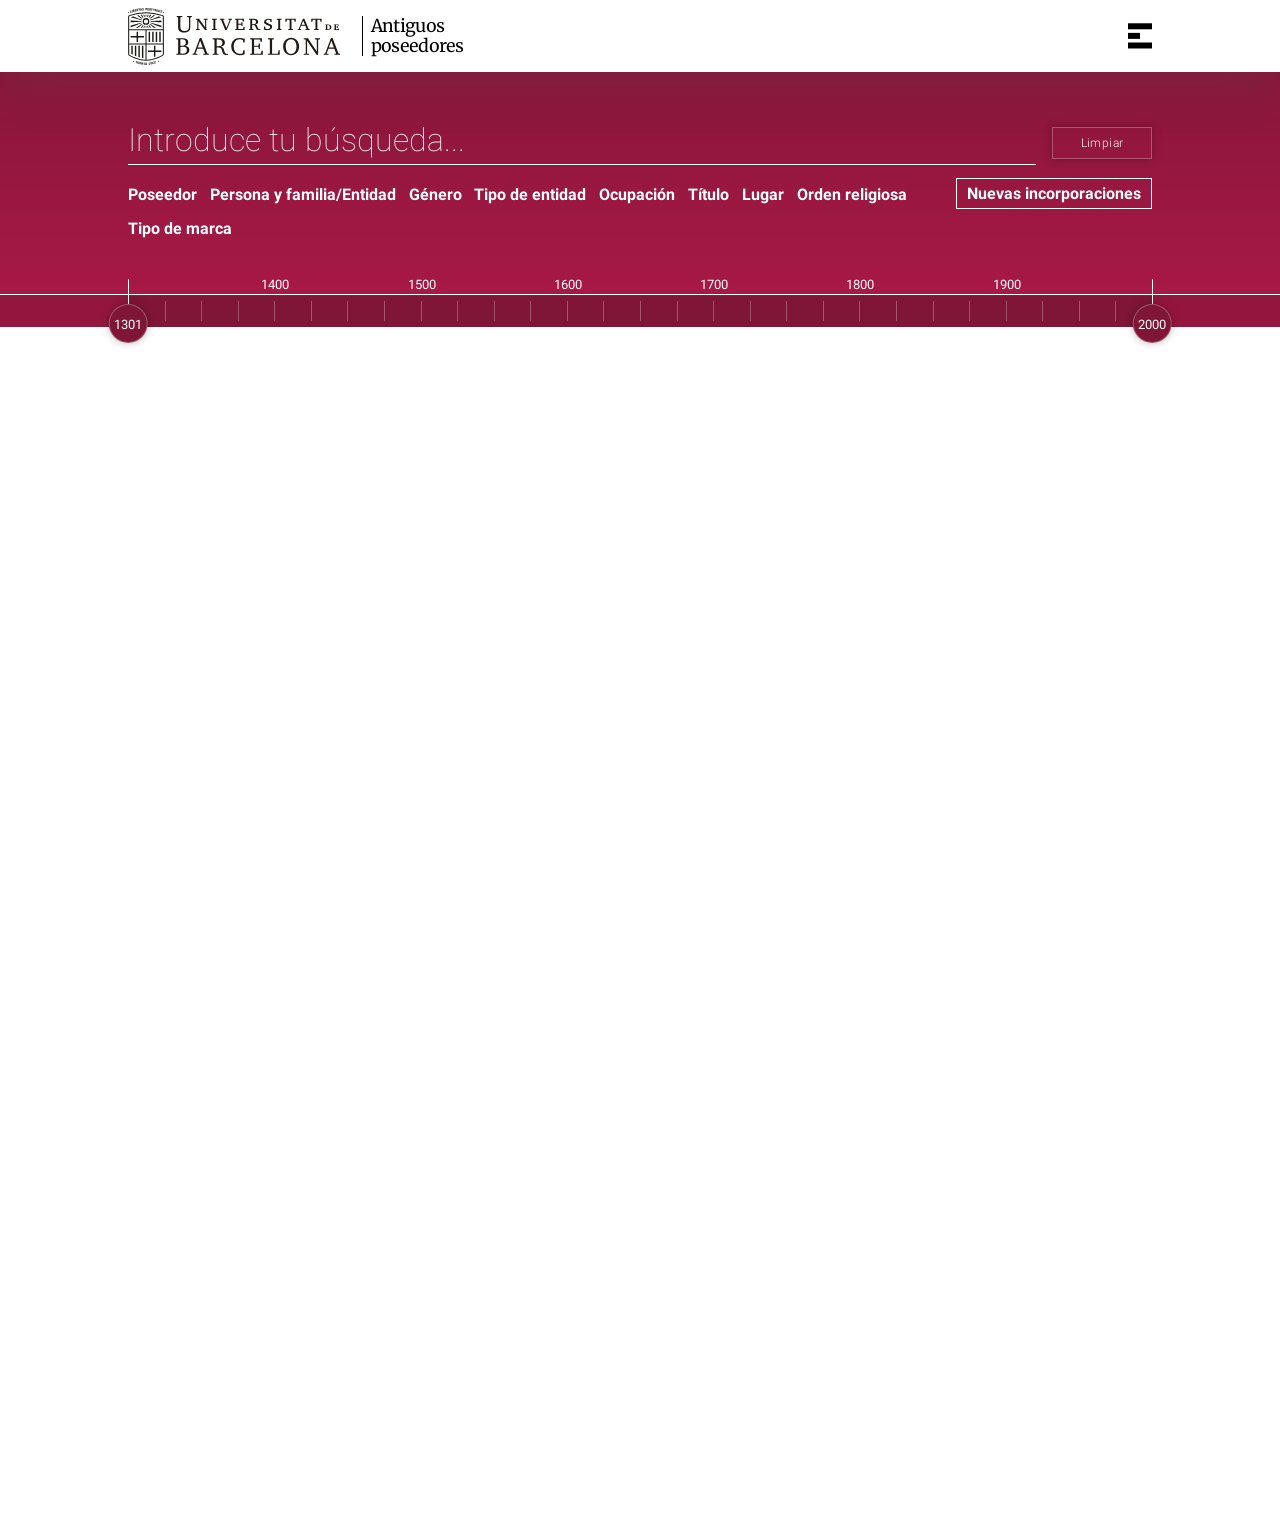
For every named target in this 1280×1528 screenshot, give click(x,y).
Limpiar (1102, 143)
